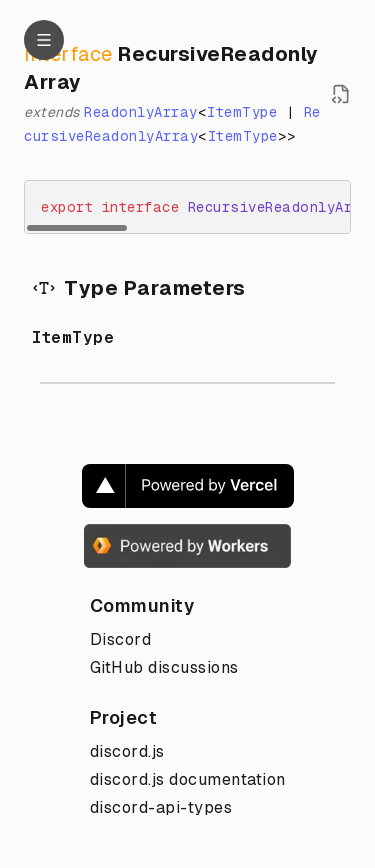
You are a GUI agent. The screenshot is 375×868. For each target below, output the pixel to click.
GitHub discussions (164, 667)
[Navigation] (44, 40)
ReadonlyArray (141, 112)
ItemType (242, 112)
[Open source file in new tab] (341, 94)
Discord (121, 639)
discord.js (127, 751)
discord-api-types (161, 807)
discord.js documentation (188, 779)
